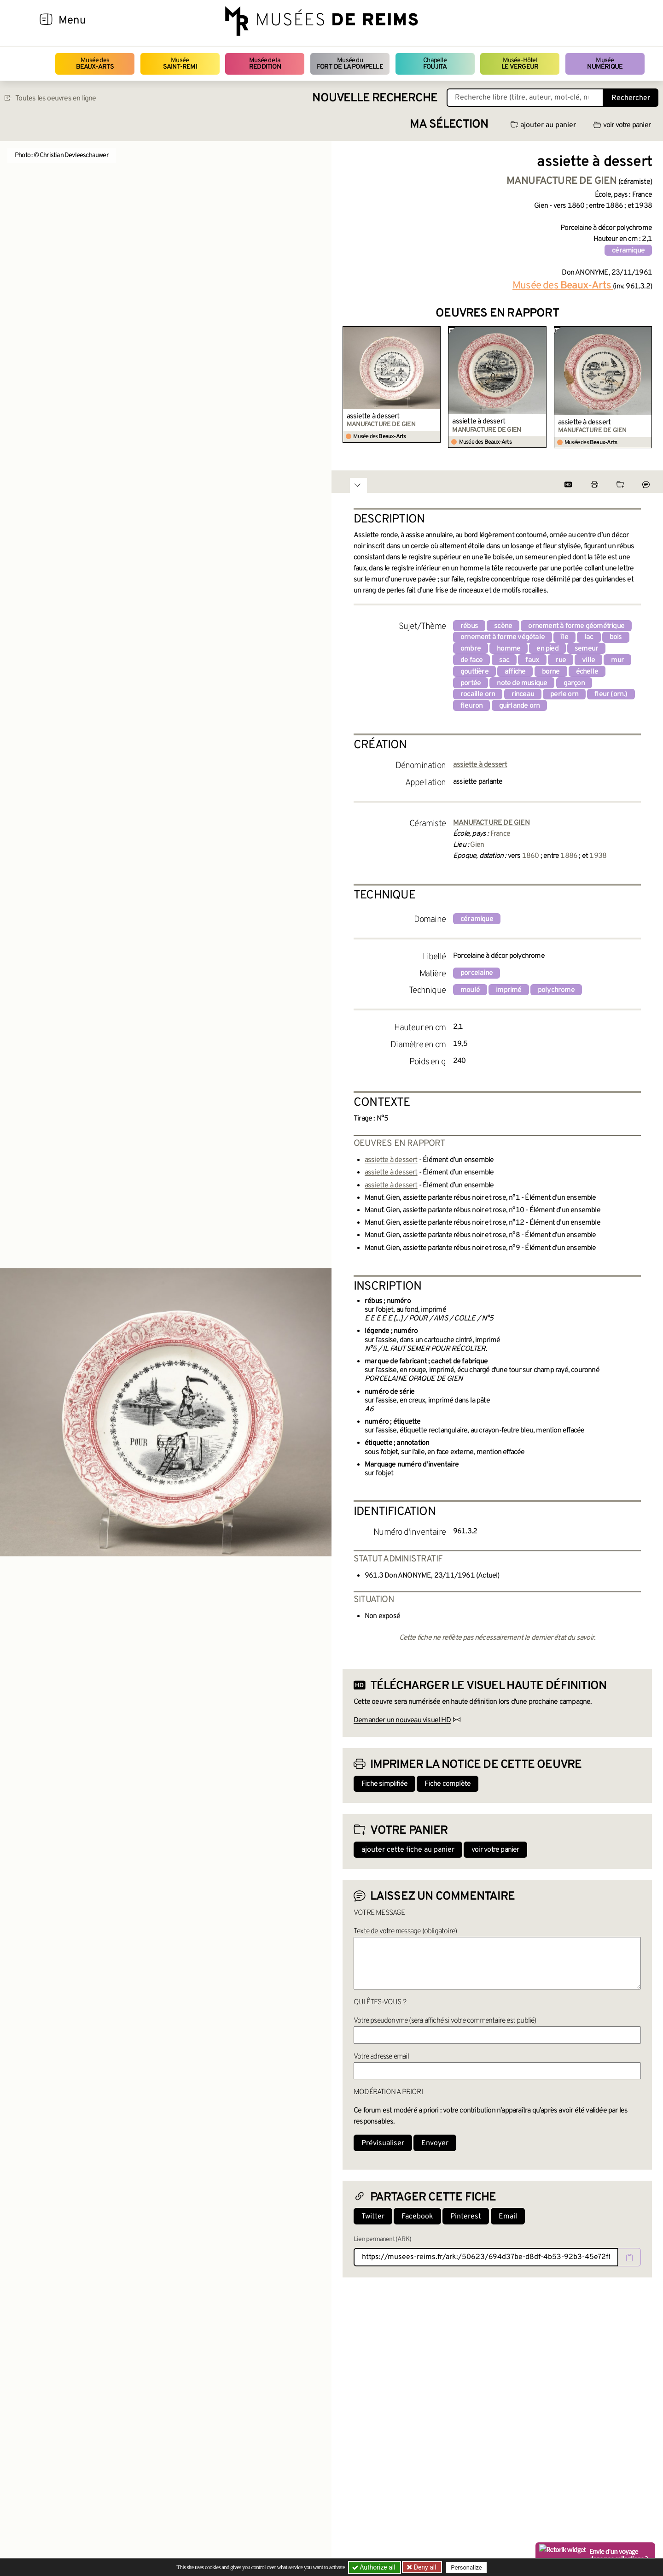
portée (470, 683)
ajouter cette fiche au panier (407, 1849)
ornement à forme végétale (502, 637)
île (564, 637)
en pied (547, 648)
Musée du (350, 63)
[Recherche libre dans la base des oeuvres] (525, 97)
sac (504, 660)
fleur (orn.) (610, 694)
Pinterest (465, 2216)
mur (617, 660)
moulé (470, 990)
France (500, 834)
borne (551, 671)
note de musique (522, 683)
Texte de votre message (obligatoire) (405, 1931)
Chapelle (435, 63)
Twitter (372, 2216)
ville (588, 660)
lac (588, 637)
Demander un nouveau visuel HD (402, 1720)
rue (560, 660)
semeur (586, 648)
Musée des (95, 63)
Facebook (417, 2216)
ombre (470, 648)
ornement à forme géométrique (576, 626)
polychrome (556, 990)
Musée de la (265, 63)
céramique (628, 250)
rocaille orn (477, 694)
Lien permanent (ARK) (382, 2239)
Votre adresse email (381, 2056)
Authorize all (374, 2567)
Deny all (424, 2567)
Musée (180, 63)
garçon (574, 683)
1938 (597, 856)
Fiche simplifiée (384, 1784)
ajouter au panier (543, 125)
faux (532, 660)
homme (508, 648)
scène (503, 626)
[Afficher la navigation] (46, 20)
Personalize (466, 2567)
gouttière (474, 671)
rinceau (523, 694)
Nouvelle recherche (374, 98)
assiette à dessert (373, 416)
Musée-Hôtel (519, 63)
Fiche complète (448, 1784)
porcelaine (476, 973)
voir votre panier (622, 125)
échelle (587, 671)
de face (471, 660)
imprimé (508, 990)
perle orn (564, 694)
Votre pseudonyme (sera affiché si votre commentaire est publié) (445, 2020)
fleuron (471, 705)
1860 (530, 856)
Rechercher (630, 98)
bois (616, 637)
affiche (515, 671)
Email (508, 2216)
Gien (477, 845)
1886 (568, 856)
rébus (469, 626)
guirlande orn (519, 705)
